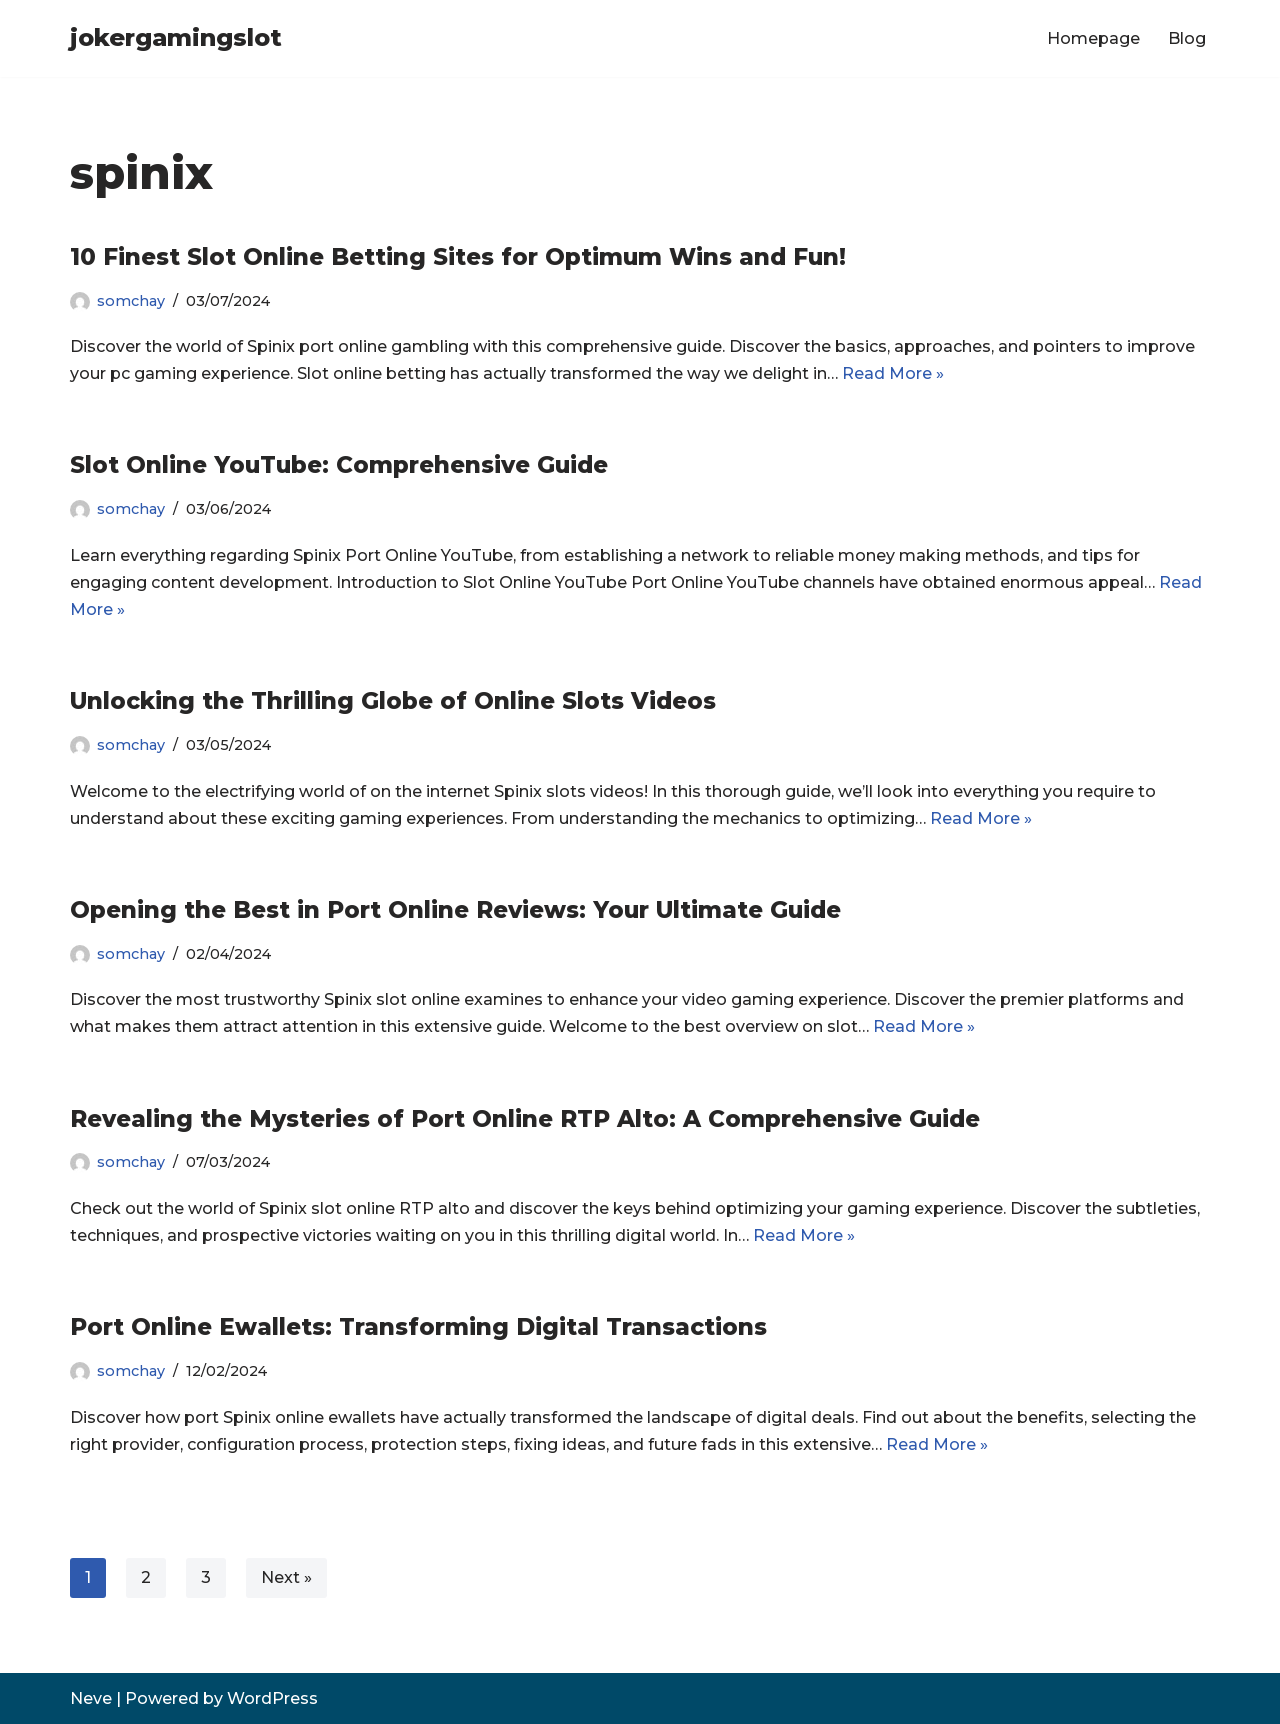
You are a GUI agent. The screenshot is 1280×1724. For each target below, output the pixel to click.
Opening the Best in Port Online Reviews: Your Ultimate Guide (455, 910)
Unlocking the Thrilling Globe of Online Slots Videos (393, 701)
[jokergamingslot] (176, 38)
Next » (286, 1577)
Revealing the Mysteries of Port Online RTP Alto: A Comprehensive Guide (525, 1119)
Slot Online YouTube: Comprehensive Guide (339, 465)
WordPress (272, 1698)
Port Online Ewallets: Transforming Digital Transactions (418, 1327)
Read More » (893, 373)
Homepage (1093, 38)
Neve (91, 1698)
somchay (131, 301)
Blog (1187, 38)
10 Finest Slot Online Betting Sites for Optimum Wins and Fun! (458, 257)
